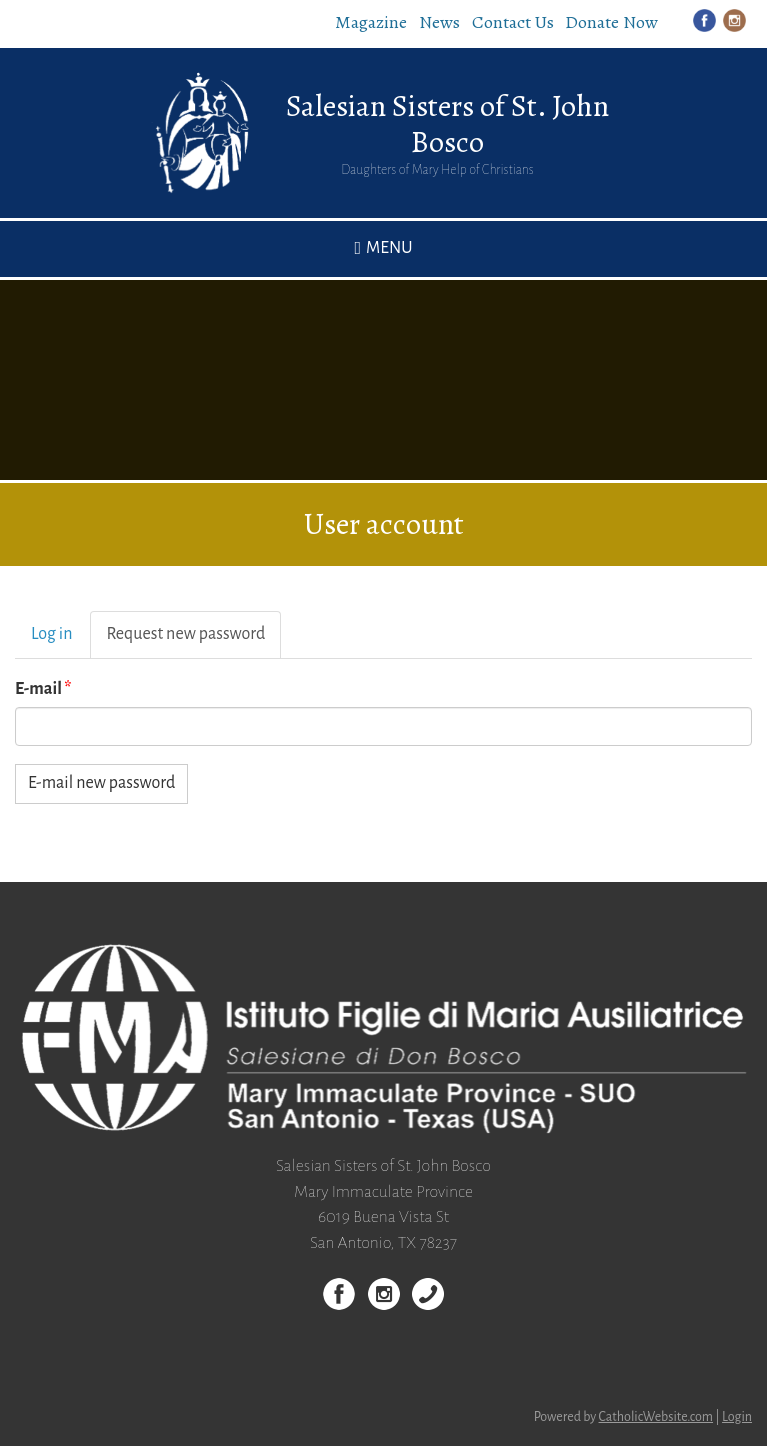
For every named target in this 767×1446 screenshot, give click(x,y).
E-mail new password (101, 783)
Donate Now (611, 22)
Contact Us (513, 22)
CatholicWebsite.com (656, 1417)
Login (737, 1417)
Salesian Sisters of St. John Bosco (447, 124)
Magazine (371, 22)
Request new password (193, 640)
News (439, 22)
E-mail (43, 689)
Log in (51, 634)
